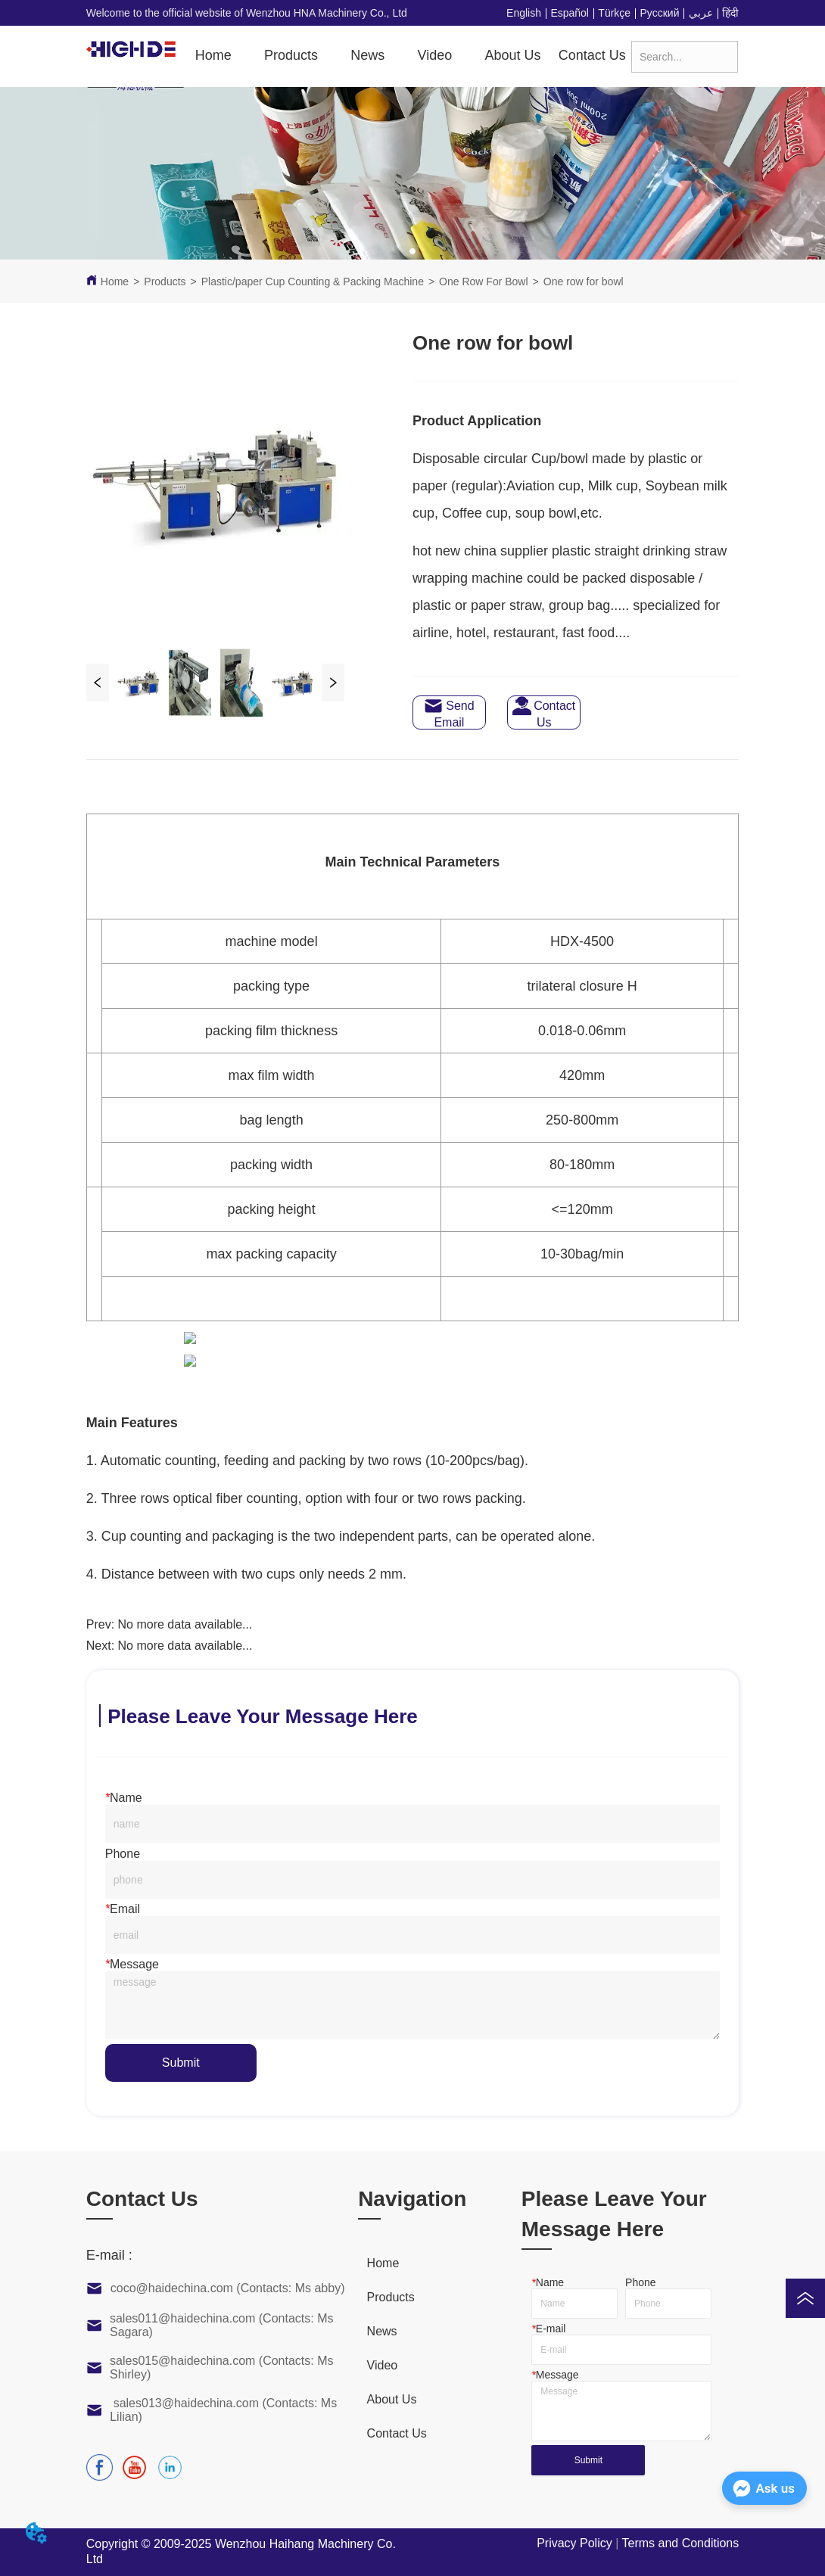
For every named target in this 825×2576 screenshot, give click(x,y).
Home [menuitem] (213, 55)
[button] (291, 55)
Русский (660, 13)
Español (569, 13)
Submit (181, 2062)
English (523, 13)
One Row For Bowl (483, 281)
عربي (701, 13)
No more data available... (185, 1624)
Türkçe (614, 13)
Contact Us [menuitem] (592, 55)
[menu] (408, 56)
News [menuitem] (367, 55)
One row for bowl (583, 281)
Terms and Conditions (680, 2543)
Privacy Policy (574, 2543)
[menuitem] (291, 56)
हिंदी (730, 13)
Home (115, 281)
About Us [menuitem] (512, 55)
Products (164, 281)
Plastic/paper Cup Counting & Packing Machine (312, 281)
